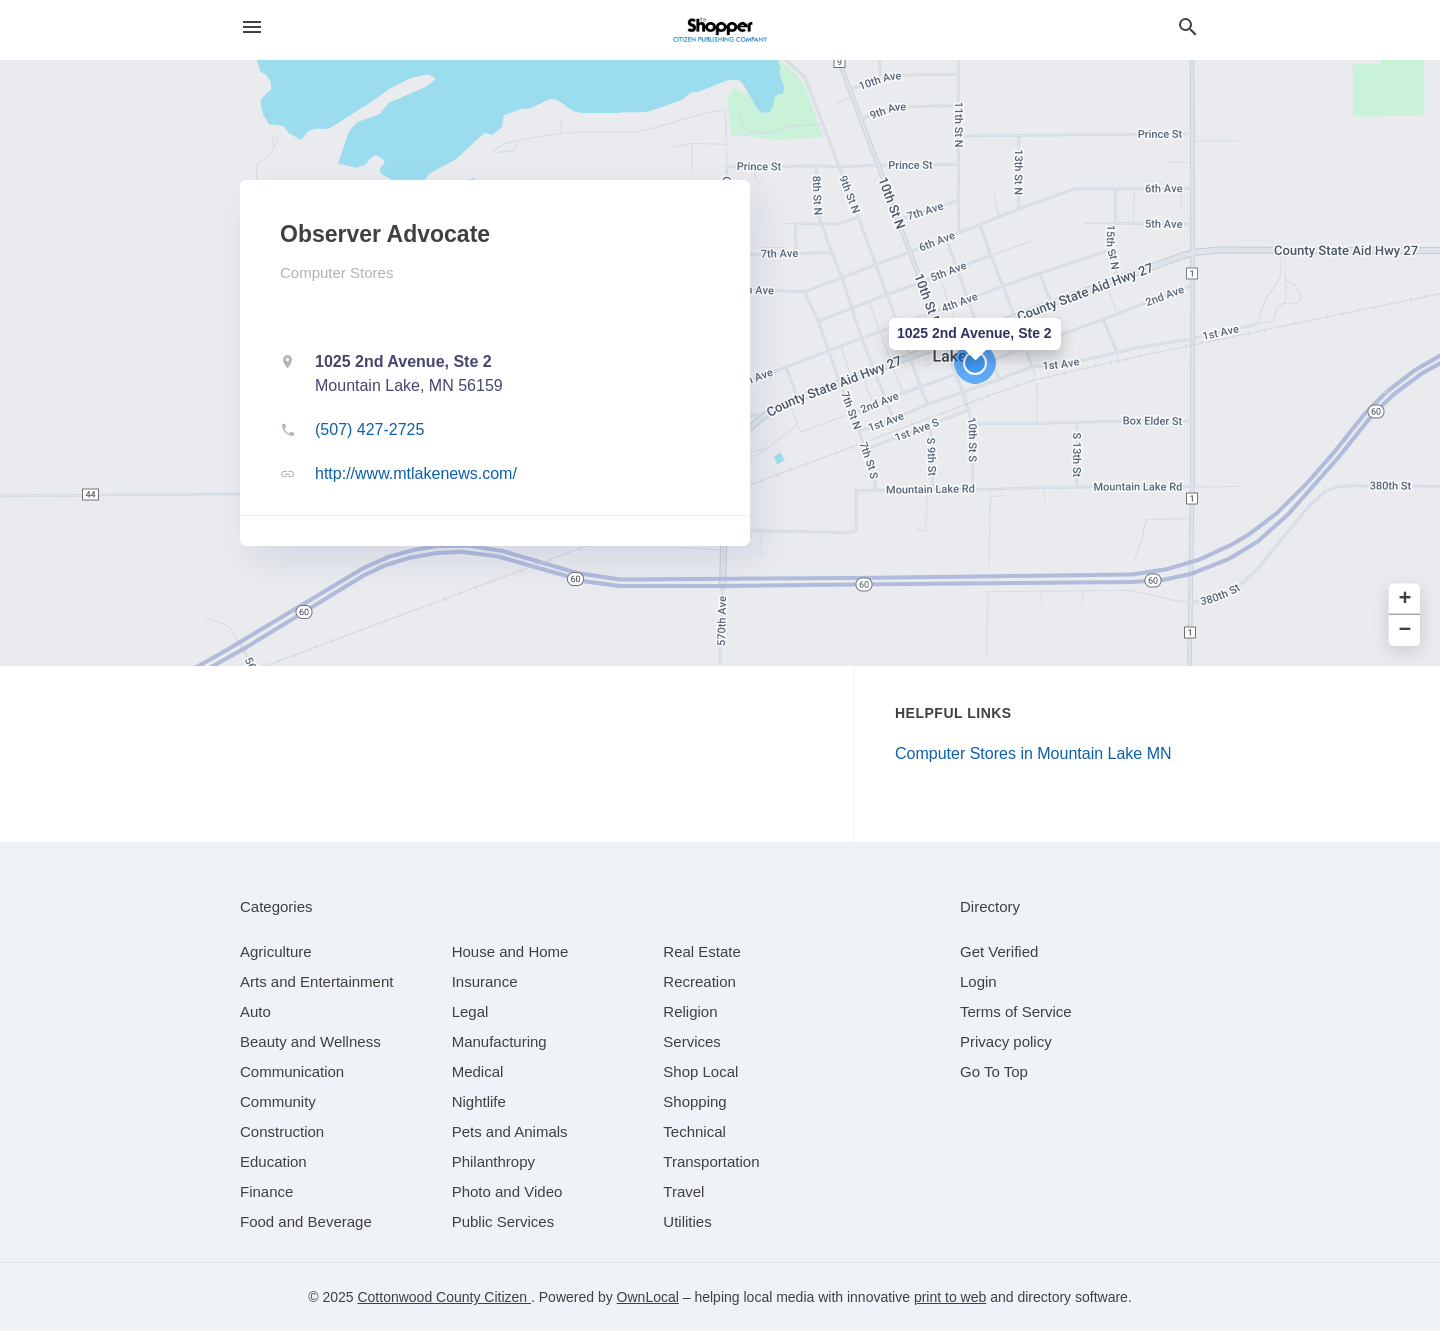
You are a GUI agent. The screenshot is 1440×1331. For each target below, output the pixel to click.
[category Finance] (266, 1191)
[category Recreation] (699, 981)
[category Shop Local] (700, 1071)
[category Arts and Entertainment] (316, 981)
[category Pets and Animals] (510, 1131)
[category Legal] (470, 1011)
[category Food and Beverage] (306, 1221)
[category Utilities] (687, 1221)
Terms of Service (1016, 1011)
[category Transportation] (711, 1161)
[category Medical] (478, 1071)
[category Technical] (694, 1131)
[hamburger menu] (252, 27)
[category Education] (273, 1161)
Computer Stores (336, 272)
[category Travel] (683, 1191)
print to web (950, 1297)
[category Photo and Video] (507, 1191)
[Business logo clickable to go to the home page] (720, 30)
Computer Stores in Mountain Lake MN (1033, 753)
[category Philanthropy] (493, 1161)
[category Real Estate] (702, 951)
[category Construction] (282, 1131)
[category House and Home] (510, 951)
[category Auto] (255, 1011)
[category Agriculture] (276, 951)
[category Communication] (292, 1071)
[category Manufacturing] (499, 1041)
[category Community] (278, 1101)
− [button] (1405, 630)
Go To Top (994, 1071)
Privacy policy (1006, 1041)
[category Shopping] (694, 1101)
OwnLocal (648, 1297)
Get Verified (999, 951)
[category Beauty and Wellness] (310, 1041)
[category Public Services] (503, 1221)
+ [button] (1405, 599)
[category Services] (692, 1041)
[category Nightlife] (479, 1101)
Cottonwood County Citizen (444, 1297)
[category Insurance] (485, 981)
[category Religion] (690, 1011)
